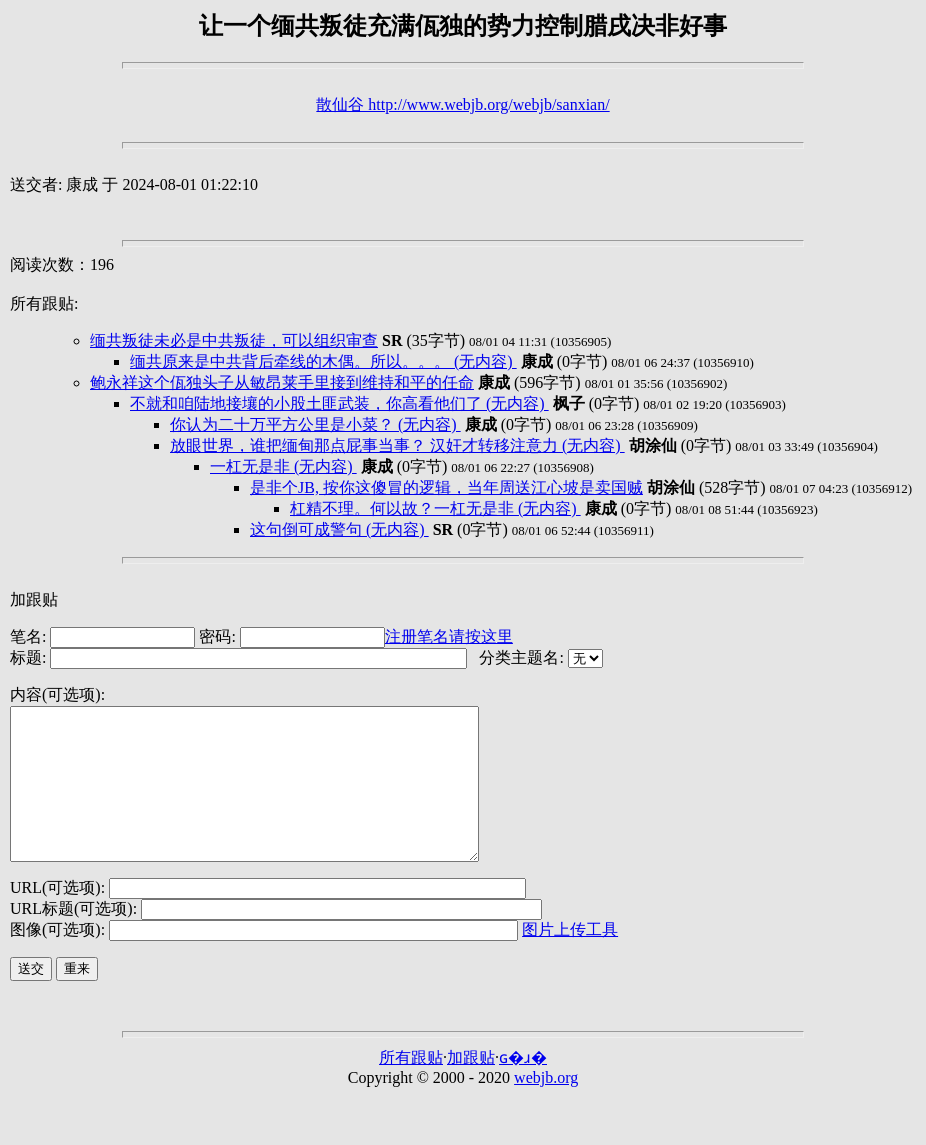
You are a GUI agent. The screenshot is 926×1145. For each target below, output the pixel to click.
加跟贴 (34, 599)
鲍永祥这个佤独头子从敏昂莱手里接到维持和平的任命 (282, 382)
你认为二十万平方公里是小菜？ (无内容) (315, 424)
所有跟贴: (44, 303)
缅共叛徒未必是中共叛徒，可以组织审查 (234, 340)
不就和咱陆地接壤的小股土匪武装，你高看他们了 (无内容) (339, 403)
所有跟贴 (411, 1087)
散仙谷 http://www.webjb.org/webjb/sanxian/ (462, 104)
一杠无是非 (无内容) (283, 466)
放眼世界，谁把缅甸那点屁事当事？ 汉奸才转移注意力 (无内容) (397, 445)
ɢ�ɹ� (523, 1087)
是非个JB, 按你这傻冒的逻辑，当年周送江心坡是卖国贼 (446, 487)
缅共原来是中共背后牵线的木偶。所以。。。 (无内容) (323, 361)
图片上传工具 (570, 959)
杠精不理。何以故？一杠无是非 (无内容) (435, 508)
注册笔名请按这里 (449, 636)
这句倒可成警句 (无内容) (339, 529)
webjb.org (546, 1107)
